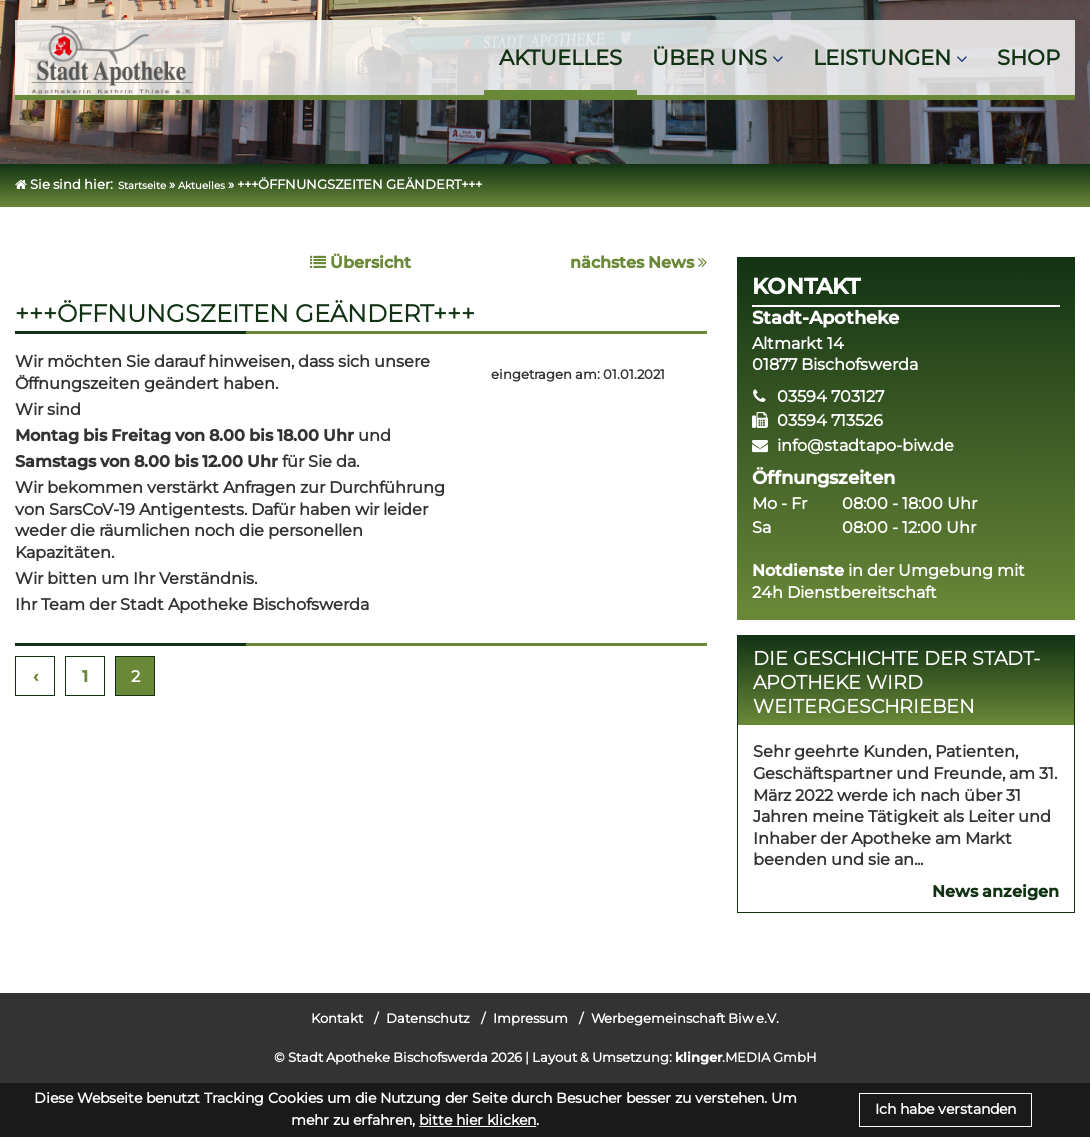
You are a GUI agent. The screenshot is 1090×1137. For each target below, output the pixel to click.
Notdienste (798, 570)
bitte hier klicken (477, 1120)
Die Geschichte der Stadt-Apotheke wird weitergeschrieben (896, 682)
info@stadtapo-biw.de (865, 445)
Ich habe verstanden (945, 1109)
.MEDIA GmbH (746, 1057)
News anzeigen (995, 891)
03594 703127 (830, 396)
